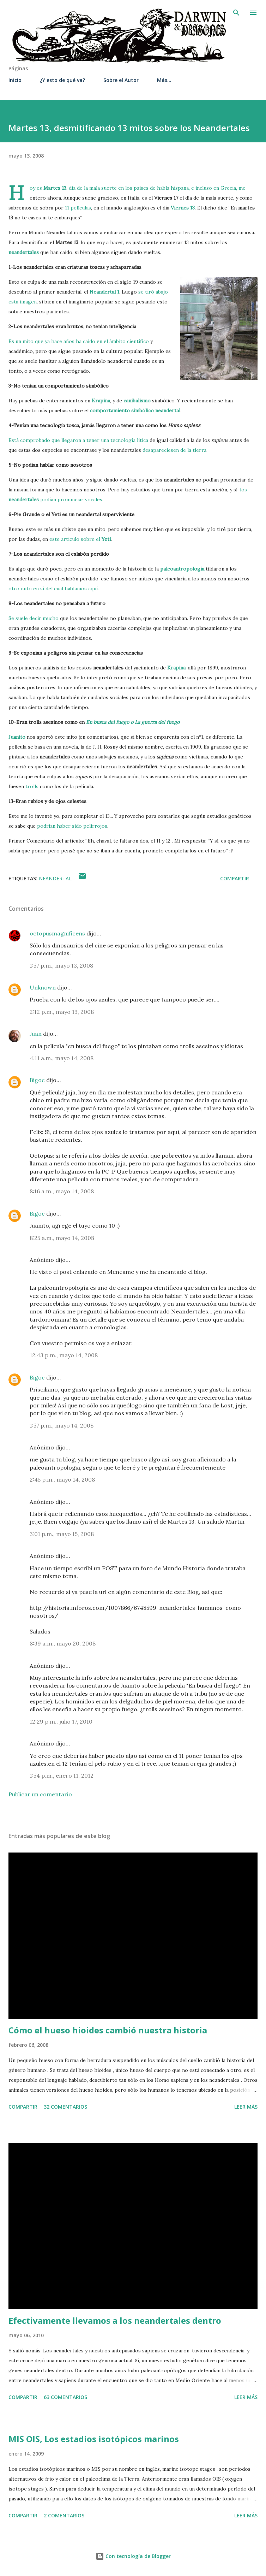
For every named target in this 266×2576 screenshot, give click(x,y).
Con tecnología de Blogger (133, 2556)
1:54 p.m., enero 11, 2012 (61, 1775)
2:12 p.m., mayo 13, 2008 (62, 1011)
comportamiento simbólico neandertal (135, 410)
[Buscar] (236, 12)
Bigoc (37, 1079)
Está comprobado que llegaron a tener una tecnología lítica (78, 440)
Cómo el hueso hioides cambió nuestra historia (107, 2030)
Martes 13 (54, 188)
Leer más (246, 2106)
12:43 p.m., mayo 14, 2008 (64, 1355)
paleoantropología (182, 569)
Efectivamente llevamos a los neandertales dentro (114, 2320)
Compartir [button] (234, 878)
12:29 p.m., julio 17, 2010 (61, 1721)
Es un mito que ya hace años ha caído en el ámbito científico (78, 341)
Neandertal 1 (104, 292)
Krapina (101, 400)
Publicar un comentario (40, 1794)
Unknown (43, 987)
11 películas (78, 208)
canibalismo (137, 400)
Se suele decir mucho (33, 618)
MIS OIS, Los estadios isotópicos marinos (93, 2439)
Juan (36, 1033)
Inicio (15, 80)
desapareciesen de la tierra (174, 450)
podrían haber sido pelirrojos (72, 826)
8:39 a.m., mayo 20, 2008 (63, 1643)
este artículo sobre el (80, 539)
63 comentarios (65, 2397)
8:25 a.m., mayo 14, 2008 (62, 1237)
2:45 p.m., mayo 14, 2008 (62, 1479)
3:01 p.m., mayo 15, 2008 (62, 1533)
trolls (32, 786)
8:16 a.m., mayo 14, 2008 (62, 1191)
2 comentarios (64, 2515)
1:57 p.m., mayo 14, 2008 (61, 1425)
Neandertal (55, 878)
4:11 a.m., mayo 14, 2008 (61, 1058)
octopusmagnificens (57, 933)
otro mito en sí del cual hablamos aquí (53, 588)
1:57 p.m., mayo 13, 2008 (61, 965)
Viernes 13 (183, 208)
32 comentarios (65, 2106)
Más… (164, 80)
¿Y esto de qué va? (62, 80)
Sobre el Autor (121, 80)
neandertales (23, 252)
